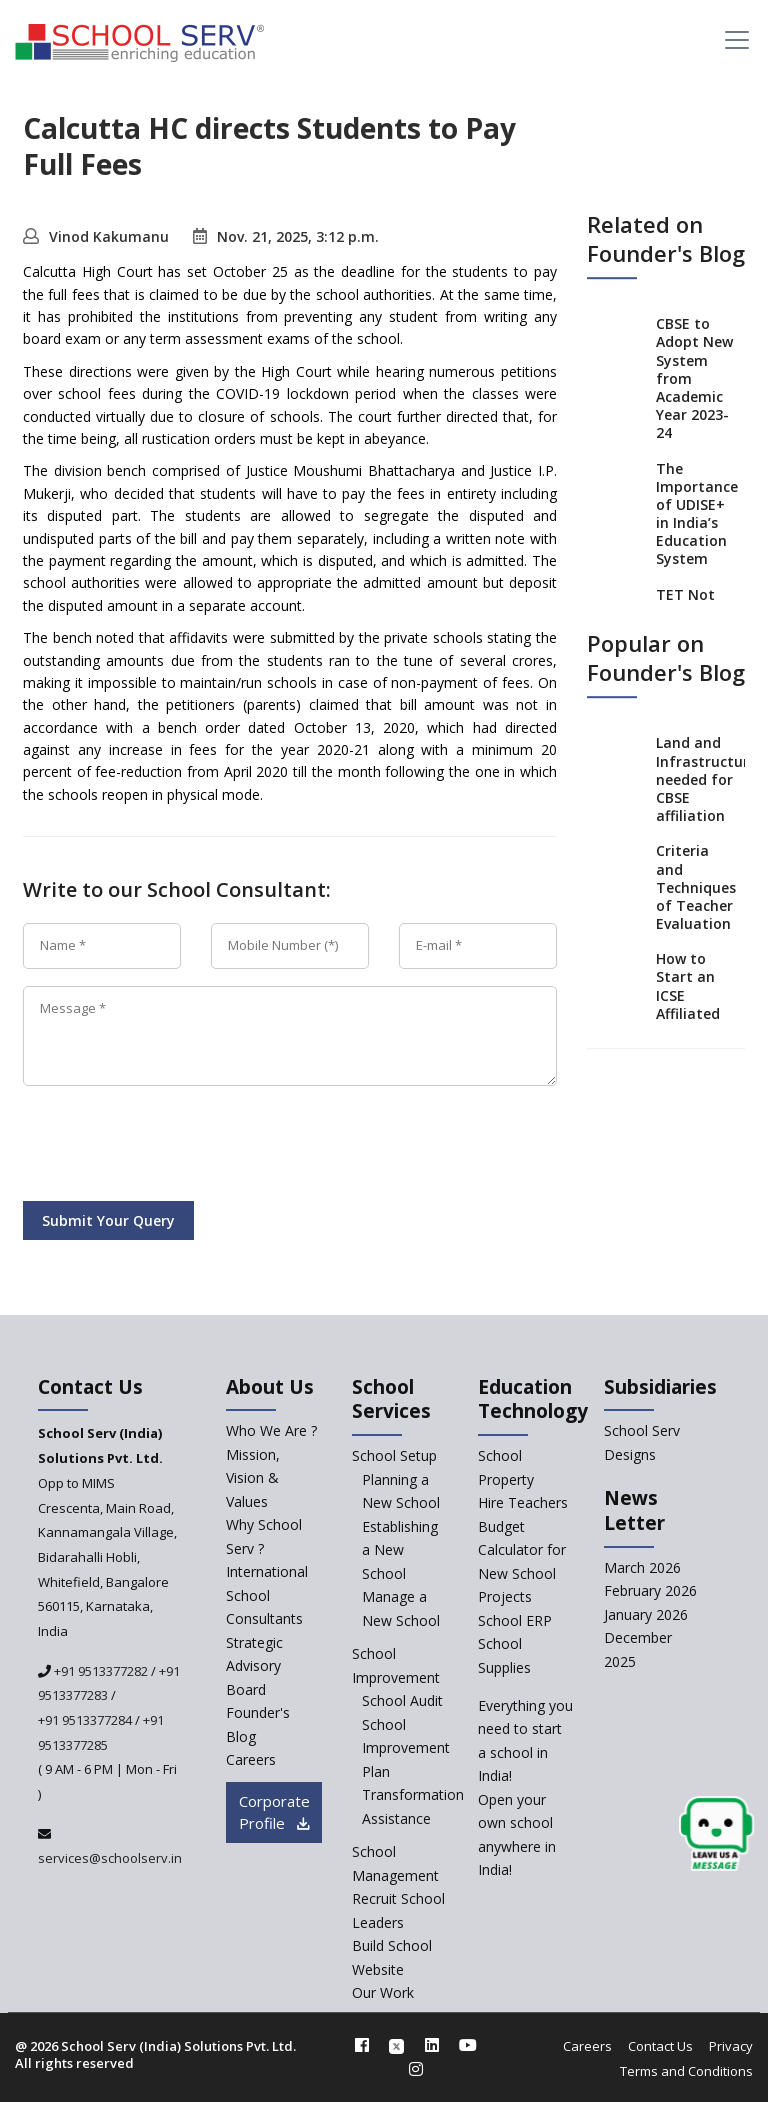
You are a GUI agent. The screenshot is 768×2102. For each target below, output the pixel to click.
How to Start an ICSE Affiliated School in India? (688, 1004)
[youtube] (468, 2045)
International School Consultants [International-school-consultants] (267, 1595)
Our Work (383, 1992)
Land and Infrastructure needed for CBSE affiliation (706, 780)
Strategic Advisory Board (254, 1666)
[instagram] (416, 2069)
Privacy (731, 2046)
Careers (587, 2046)
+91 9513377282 (99, 1671)
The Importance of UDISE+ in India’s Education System (697, 514)
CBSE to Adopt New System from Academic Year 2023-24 (694, 378)
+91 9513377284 (85, 1720)
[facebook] (362, 2045)
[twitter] (396, 2045)
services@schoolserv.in (110, 1858)
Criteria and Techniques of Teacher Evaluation (696, 888)
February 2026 (650, 1590)
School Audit (402, 1700)
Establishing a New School (400, 1550)
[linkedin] (432, 2045)
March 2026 (642, 1567)
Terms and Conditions (686, 2071)
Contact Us (660, 2046)
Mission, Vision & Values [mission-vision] (253, 1478)
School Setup (394, 1455)
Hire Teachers (523, 1502)
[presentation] (175, 1147)
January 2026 (646, 1614)
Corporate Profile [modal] (274, 1812)
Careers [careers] (251, 1759)
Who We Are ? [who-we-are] (271, 1430)
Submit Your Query (108, 1220)
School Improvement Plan (406, 1748)
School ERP (515, 1620)
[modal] (716, 1834)
